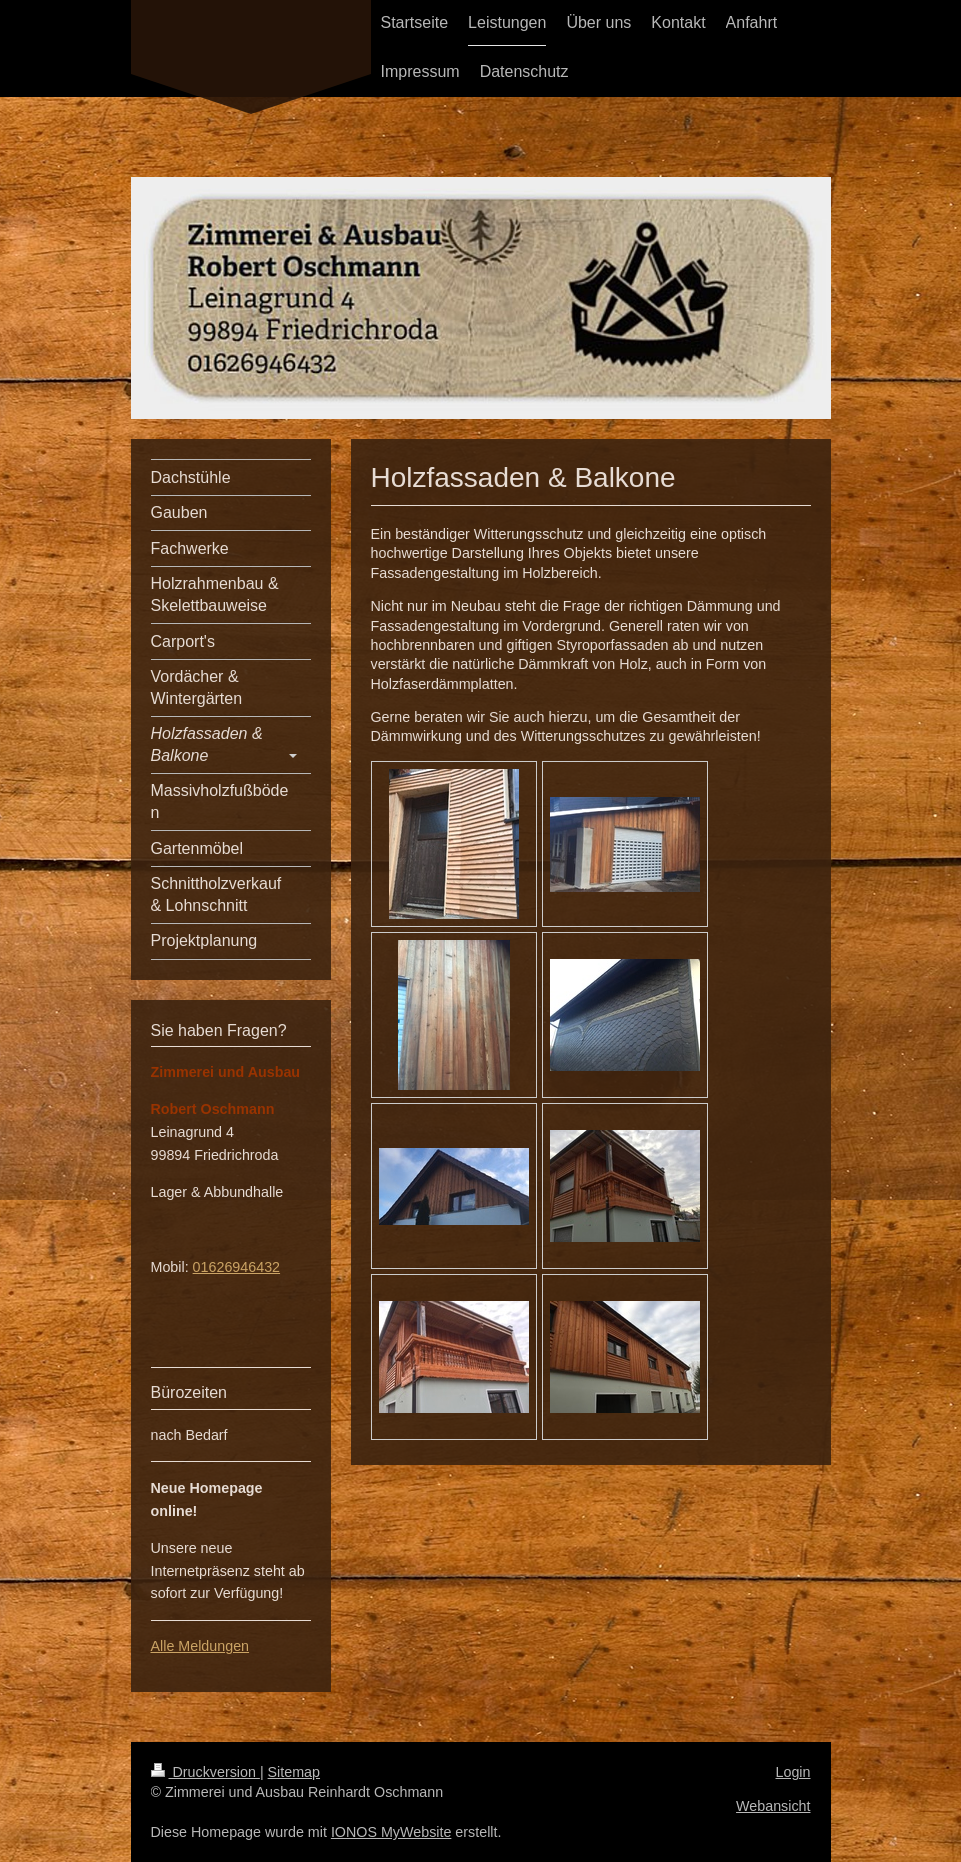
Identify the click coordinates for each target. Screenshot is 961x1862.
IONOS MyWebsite (391, 1832)
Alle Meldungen (200, 1646)
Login (793, 1772)
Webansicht (773, 1806)
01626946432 (236, 1267)
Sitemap (294, 1772)
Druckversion (205, 1772)
